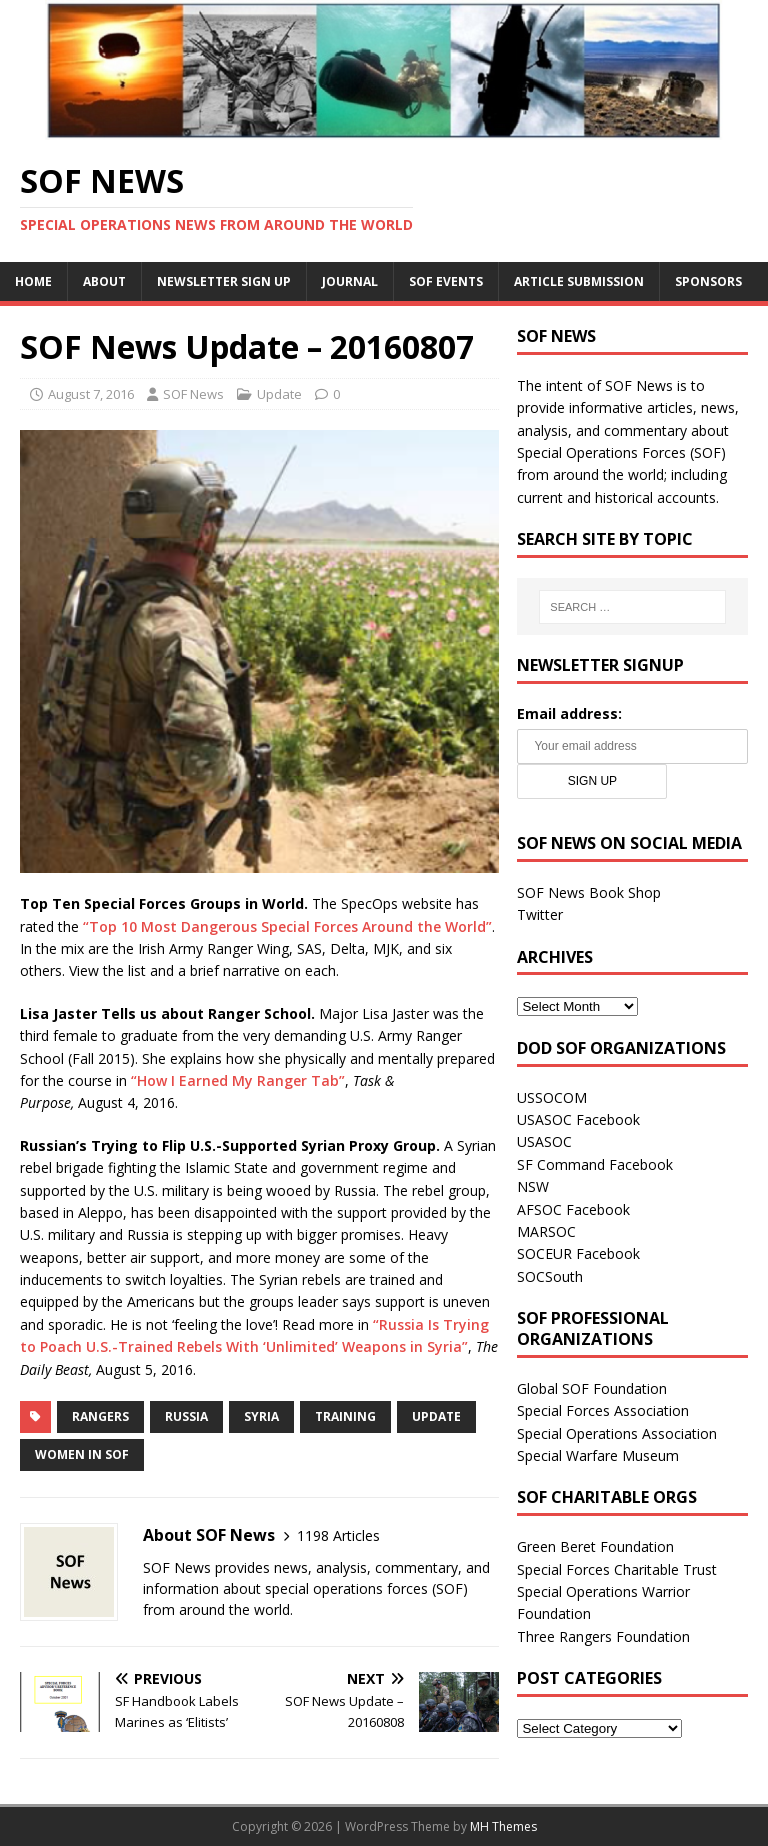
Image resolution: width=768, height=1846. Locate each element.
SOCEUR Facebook (578, 1253)
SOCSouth (550, 1276)
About (104, 281)
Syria (261, 1416)
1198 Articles (338, 1535)
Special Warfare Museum (598, 1455)
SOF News (193, 394)
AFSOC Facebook (573, 1209)
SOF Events (446, 281)
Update (279, 394)
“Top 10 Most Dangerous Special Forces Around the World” (287, 926)
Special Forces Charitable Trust (617, 1569)
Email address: (569, 713)
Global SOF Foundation (592, 1388)
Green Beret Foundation (595, 1546)
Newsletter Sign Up (224, 281)
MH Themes (503, 1826)
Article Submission (579, 281)
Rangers (100, 1416)
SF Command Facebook (595, 1164)
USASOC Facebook (578, 1119)
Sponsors (708, 281)
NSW (533, 1186)
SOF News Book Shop (589, 892)
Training (345, 1416)
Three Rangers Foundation (603, 1636)
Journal (350, 281)
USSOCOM (552, 1097)
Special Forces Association (603, 1410)
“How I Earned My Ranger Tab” (238, 1080)
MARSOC (546, 1231)
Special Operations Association (617, 1433)
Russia (186, 1416)
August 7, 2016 (91, 394)
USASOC (544, 1141)
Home (33, 281)
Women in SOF (82, 1454)
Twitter (540, 914)
